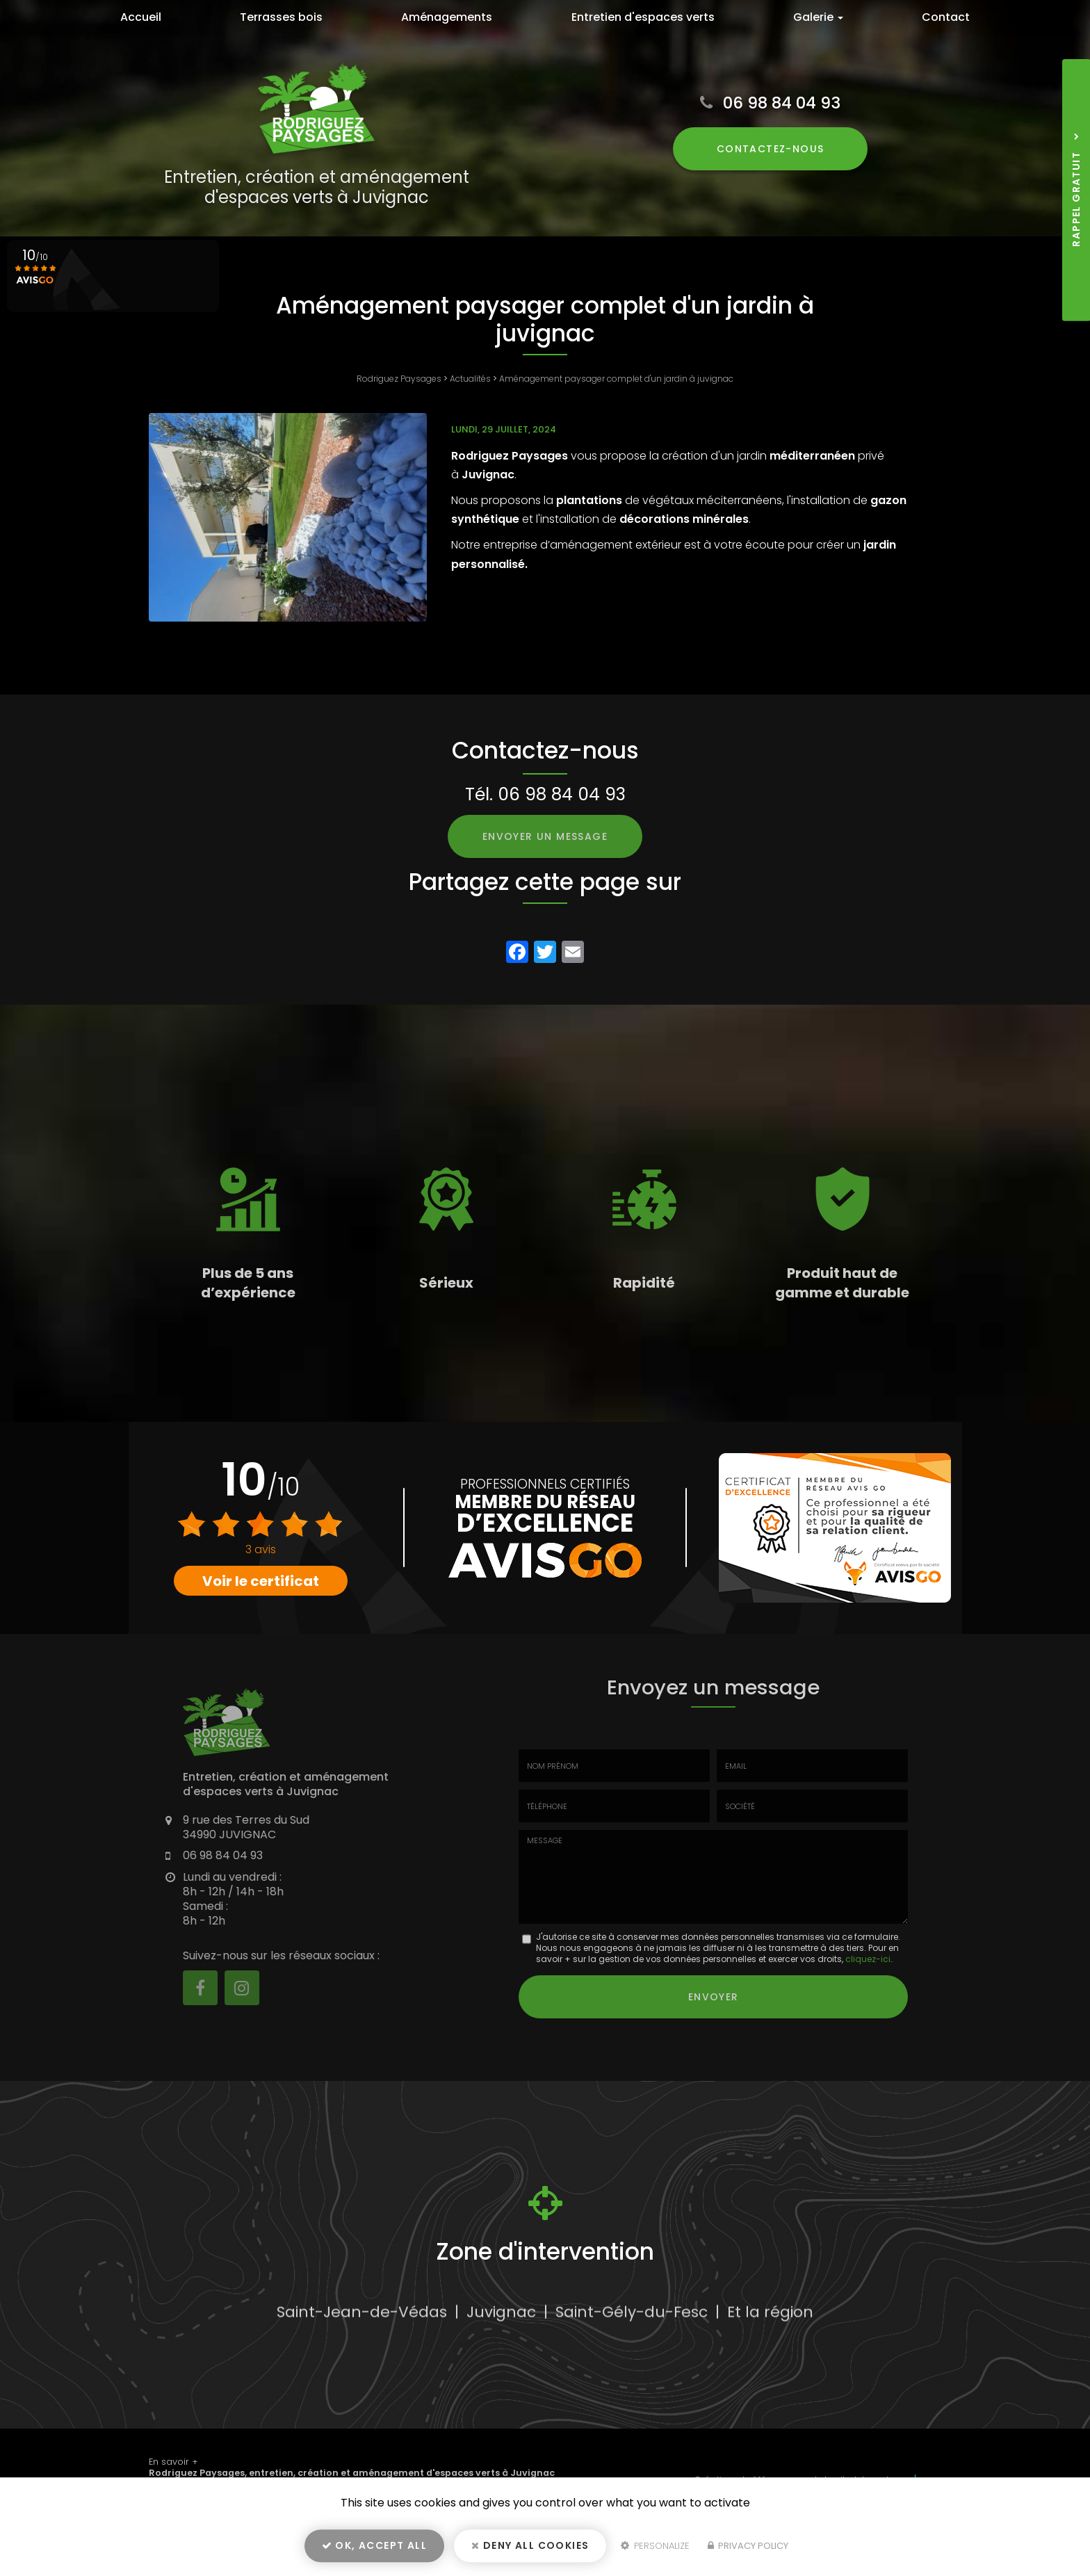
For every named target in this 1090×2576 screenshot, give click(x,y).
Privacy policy (748, 2545)
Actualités (470, 378)
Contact (946, 17)
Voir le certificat (260, 1581)
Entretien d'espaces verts (643, 17)
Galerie (818, 17)
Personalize (655, 2545)
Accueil (140, 17)
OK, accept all (374, 2545)
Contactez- (770, 149)
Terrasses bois (281, 17)
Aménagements (446, 17)
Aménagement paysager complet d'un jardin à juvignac (616, 378)
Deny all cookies (530, 2545)
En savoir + (173, 2462)
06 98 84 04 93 (781, 103)
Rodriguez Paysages (399, 378)
